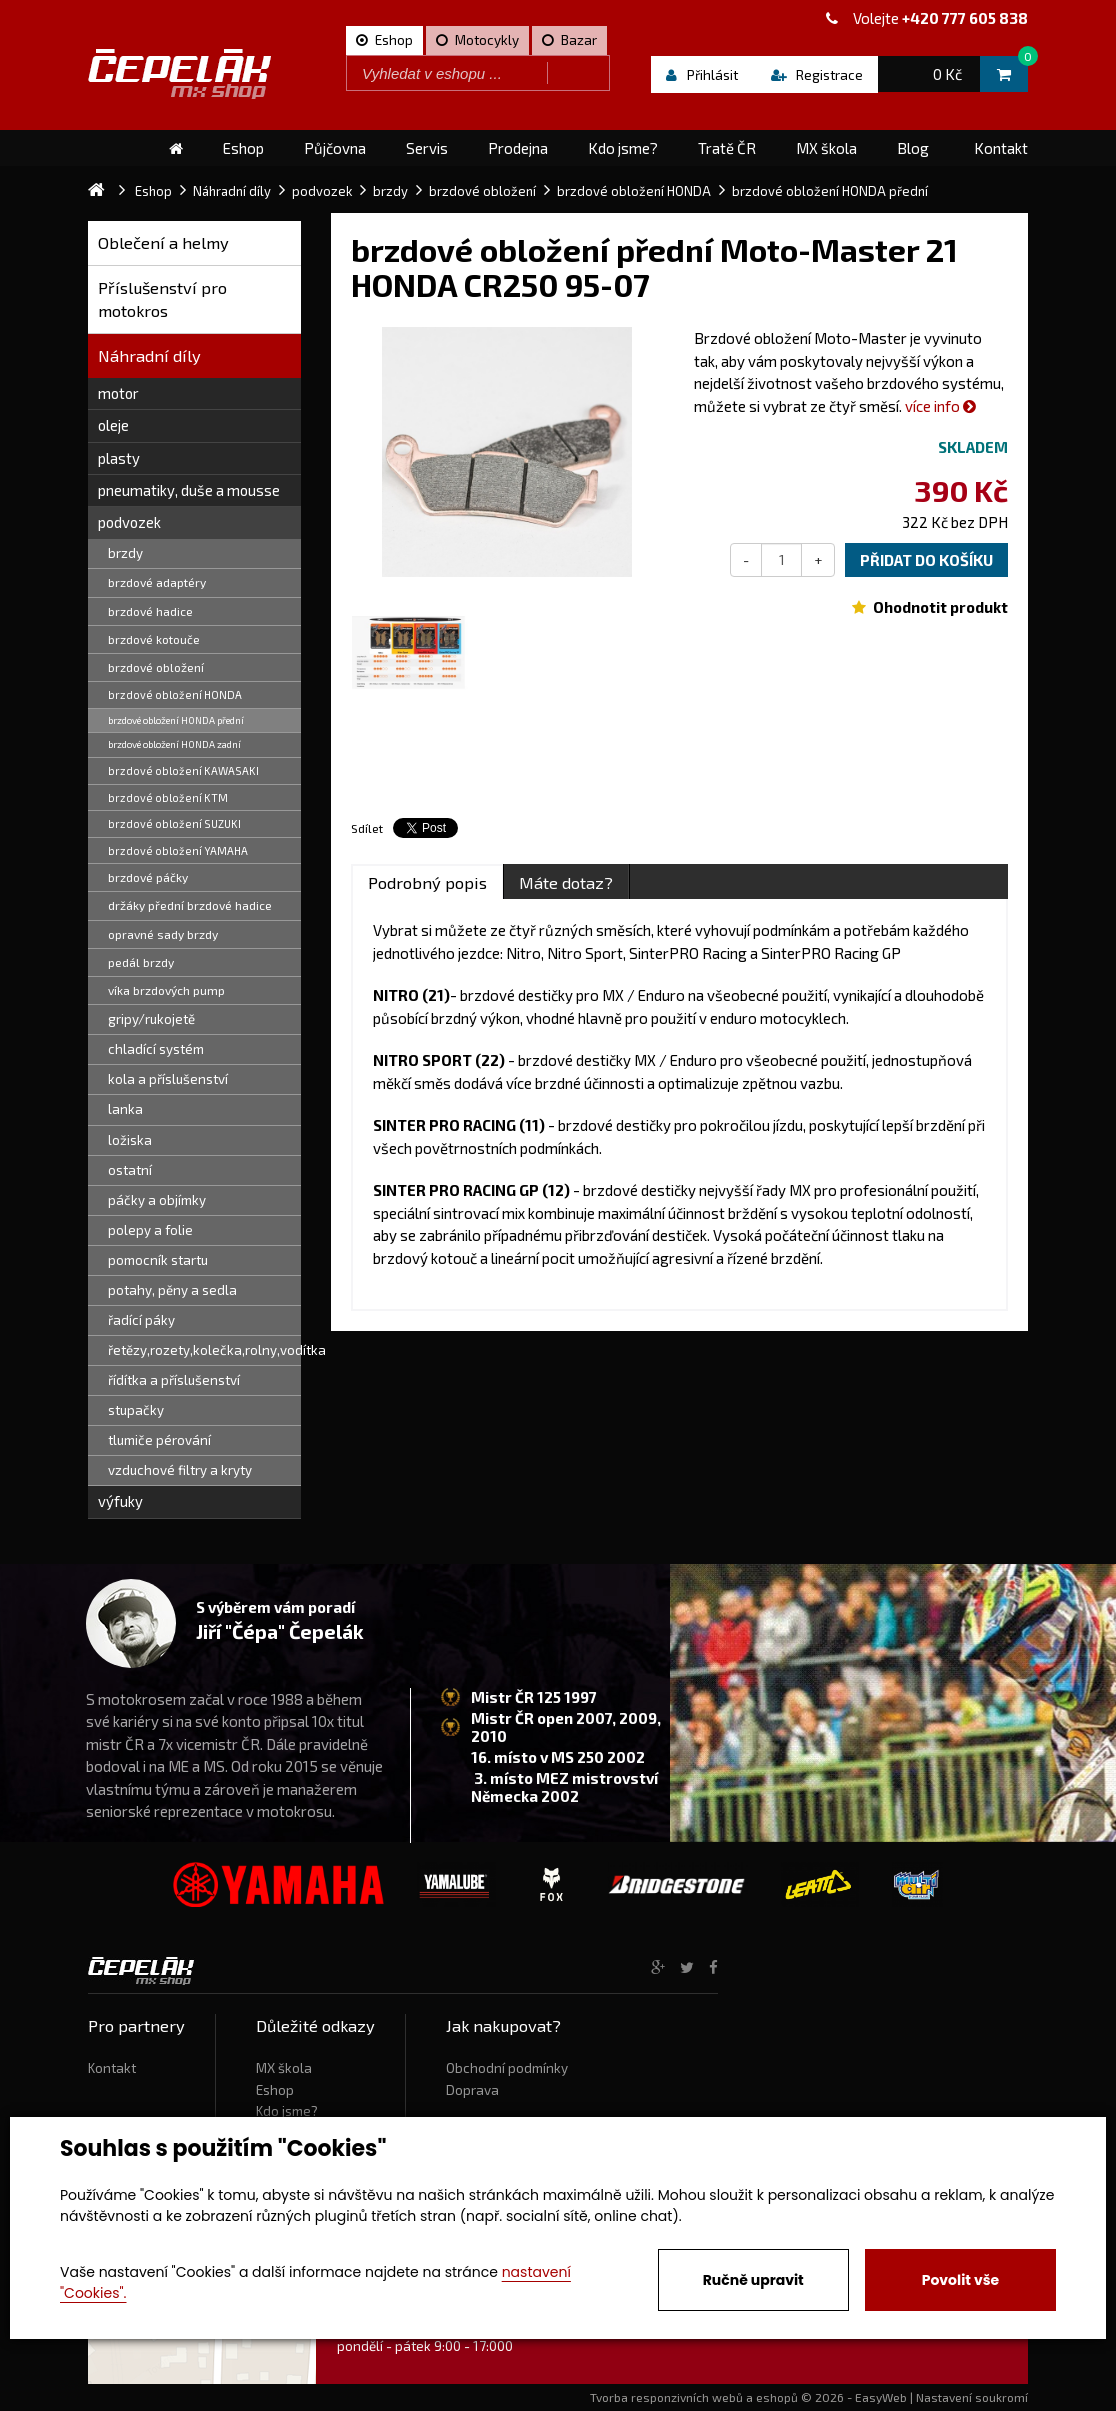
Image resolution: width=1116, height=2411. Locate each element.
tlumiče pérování (159, 1440)
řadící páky (141, 1320)
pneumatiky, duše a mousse (189, 490)
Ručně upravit (753, 2280)
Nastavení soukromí (972, 2397)
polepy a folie (150, 1230)
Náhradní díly (149, 355)
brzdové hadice (150, 611)
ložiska (130, 1140)
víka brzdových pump (166, 990)
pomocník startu (158, 1260)
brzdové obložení (156, 667)
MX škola (284, 2068)
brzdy (125, 553)
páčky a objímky (157, 1200)
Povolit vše (960, 2280)
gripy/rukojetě (151, 1019)
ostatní (130, 1170)
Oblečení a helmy (163, 242)
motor (118, 393)
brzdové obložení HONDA (175, 694)
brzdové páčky (148, 877)
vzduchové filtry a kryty (180, 1470)
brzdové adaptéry (157, 582)
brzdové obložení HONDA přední (176, 720)
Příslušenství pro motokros (162, 299)
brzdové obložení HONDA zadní (174, 744)
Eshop (275, 2090)
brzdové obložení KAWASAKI (183, 770)
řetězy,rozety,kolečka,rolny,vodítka (204, 1350)
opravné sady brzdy (163, 934)
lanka (125, 1109)
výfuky (120, 1501)
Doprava (472, 2090)
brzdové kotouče (154, 639)
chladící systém (156, 1049)
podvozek (129, 522)
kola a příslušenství (168, 1079)
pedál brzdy (141, 962)
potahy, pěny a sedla (172, 1290)
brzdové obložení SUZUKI (174, 823)
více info (940, 406)
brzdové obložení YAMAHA (178, 850)
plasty (119, 458)
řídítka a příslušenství (174, 1380)
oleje (113, 425)
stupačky (136, 1410)
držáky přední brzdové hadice (190, 905)
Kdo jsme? (287, 2111)
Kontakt (112, 2068)
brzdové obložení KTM (168, 797)
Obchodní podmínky (507, 2068)
